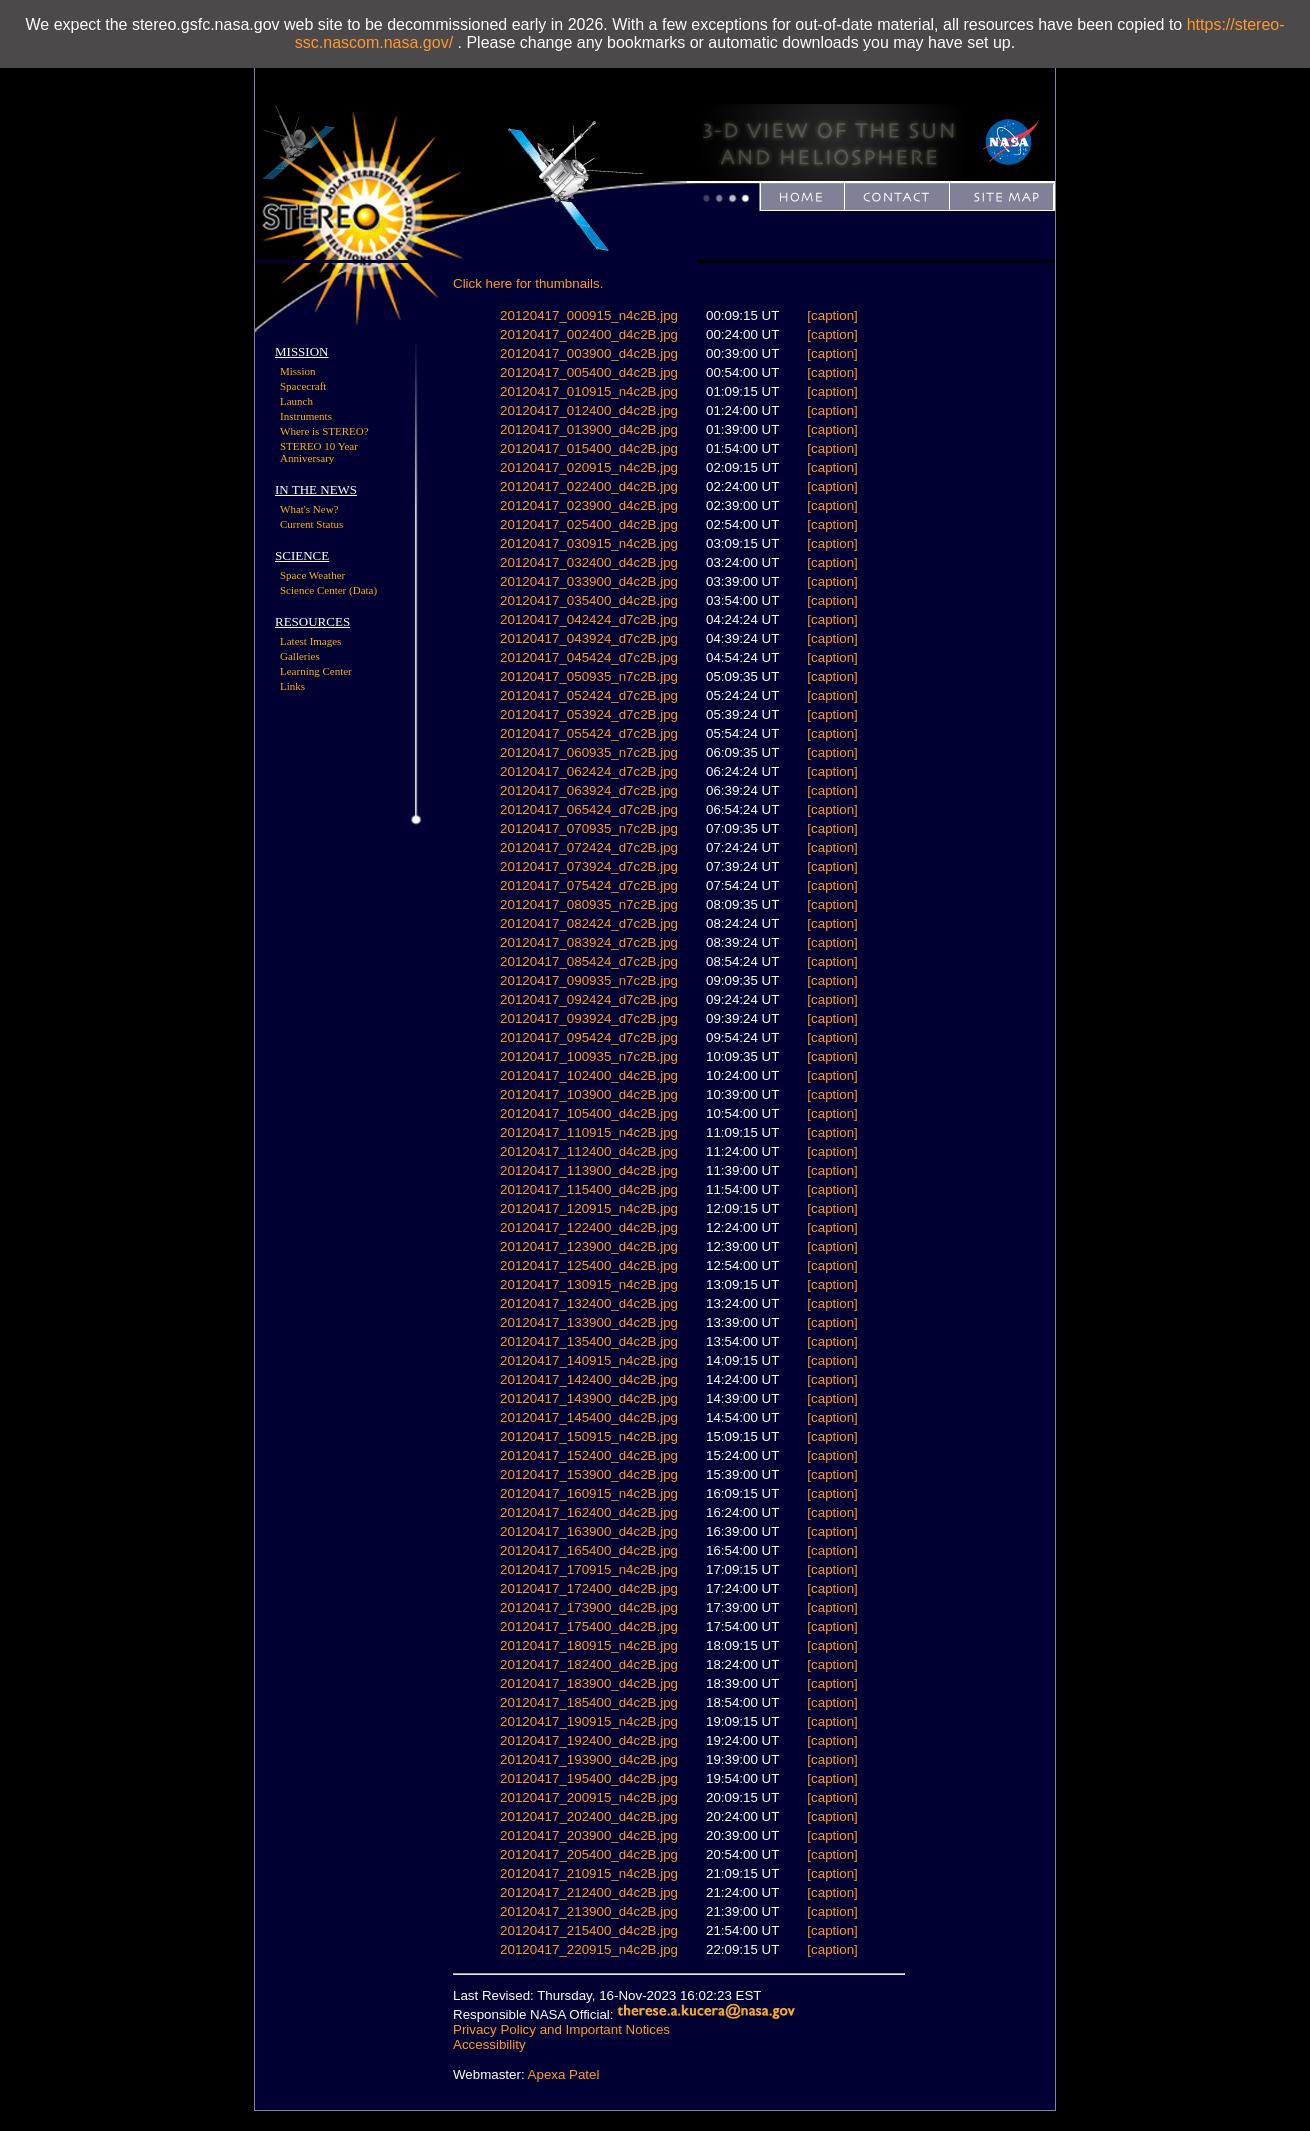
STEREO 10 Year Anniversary (319, 452)
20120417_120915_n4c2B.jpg (589, 1208)
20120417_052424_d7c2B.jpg (589, 695)
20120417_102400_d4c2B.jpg (589, 1075)
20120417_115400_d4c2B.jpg (589, 1189)
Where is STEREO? (324, 431)
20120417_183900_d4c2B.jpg (589, 1683)
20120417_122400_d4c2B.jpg (589, 1227)
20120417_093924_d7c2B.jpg (589, 1018)
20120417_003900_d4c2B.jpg (589, 353)
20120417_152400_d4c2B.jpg (589, 1455)
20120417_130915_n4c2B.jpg (589, 1284)
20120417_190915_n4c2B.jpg (589, 1721)
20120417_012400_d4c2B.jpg (589, 410)
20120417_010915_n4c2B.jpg (589, 391)
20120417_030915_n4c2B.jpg (589, 543)
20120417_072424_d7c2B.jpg (589, 847)
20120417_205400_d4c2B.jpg (589, 1854)
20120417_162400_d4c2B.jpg (589, 1512)
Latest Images (310, 641)
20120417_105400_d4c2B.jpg (589, 1113)
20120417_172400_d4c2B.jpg (589, 1588)
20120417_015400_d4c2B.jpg (589, 448)
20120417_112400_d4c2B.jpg (589, 1151)
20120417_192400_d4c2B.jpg (589, 1740)
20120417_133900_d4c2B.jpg (589, 1322)
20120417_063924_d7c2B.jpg (589, 790)
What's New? (309, 509)
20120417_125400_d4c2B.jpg (589, 1265)
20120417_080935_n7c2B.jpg (589, 904)
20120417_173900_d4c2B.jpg (589, 1607)
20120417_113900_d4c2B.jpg (589, 1170)
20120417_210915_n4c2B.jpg (589, 1873)
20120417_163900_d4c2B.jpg (589, 1531)
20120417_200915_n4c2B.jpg (589, 1797)
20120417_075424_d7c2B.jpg (589, 885)
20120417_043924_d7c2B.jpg (589, 638)
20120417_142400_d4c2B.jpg (589, 1379)
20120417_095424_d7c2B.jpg (589, 1037)
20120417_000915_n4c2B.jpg (589, 315)
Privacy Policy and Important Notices (561, 2029)
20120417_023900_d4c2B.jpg (589, 505)
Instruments (306, 416)
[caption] (832, 315)
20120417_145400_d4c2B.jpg (589, 1417)
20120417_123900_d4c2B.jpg (589, 1246)
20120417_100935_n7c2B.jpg (589, 1056)
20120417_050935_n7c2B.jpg (589, 676)
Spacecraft (303, 386)
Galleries (300, 656)
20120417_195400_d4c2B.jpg (589, 1778)
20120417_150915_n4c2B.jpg (589, 1436)
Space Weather (312, 575)
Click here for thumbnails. (528, 283)
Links (292, 686)
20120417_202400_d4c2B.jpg (589, 1816)
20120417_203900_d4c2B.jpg (589, 1835)
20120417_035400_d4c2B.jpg (589, 600)
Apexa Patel (564, 2074)
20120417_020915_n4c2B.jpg (589, 467)
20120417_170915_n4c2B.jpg (589, 1569)
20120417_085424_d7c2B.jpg (589, 961)
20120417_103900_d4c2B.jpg (589, 1094)
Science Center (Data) (328, 590)
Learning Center (316, 671)
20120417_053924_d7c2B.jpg (589, 714)
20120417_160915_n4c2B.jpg (589, 1493)
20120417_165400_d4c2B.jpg (589, 1550)
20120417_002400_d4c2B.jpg (589, 334)
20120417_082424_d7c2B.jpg (589, 923)
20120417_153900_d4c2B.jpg (589, 1474)
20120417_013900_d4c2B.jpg (589, 429)
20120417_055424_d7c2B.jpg (589, 733)
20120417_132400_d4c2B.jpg (589, 1303)
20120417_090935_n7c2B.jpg (589, 980)
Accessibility (489, 2044)
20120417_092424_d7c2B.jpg (589, 999)
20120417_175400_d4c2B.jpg (589, 1626)
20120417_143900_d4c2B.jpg (589, 1398)
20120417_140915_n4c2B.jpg (589, 1360)
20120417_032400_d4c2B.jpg (589, 562)
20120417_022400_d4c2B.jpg (589, 486)
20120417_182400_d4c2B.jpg (589, 1664)
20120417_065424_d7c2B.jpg (589, 809)
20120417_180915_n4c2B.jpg (589, 1645)
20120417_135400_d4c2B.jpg (589, 1341)
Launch (296, 401)
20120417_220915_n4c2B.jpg (589, 1949)
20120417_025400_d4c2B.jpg (589, 524)
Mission (297, 371)
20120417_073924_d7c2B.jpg (589, 866)
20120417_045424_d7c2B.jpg (589, 657)
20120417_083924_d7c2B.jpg (589, 942)
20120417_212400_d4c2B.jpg (589, 1892)
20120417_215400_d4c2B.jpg (589, 1930)
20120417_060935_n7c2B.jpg (589, 752)
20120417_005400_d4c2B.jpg (589, 372)
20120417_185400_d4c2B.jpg (589, 1702)
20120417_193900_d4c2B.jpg (589, 1759)
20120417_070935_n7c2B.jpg (589, 828)
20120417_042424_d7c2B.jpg (589, 619)
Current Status (311, 524)
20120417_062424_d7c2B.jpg (589, 771)
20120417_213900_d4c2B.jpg (589, 1911)
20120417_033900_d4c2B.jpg (589, 581)
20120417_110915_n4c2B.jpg (589, 1132)
